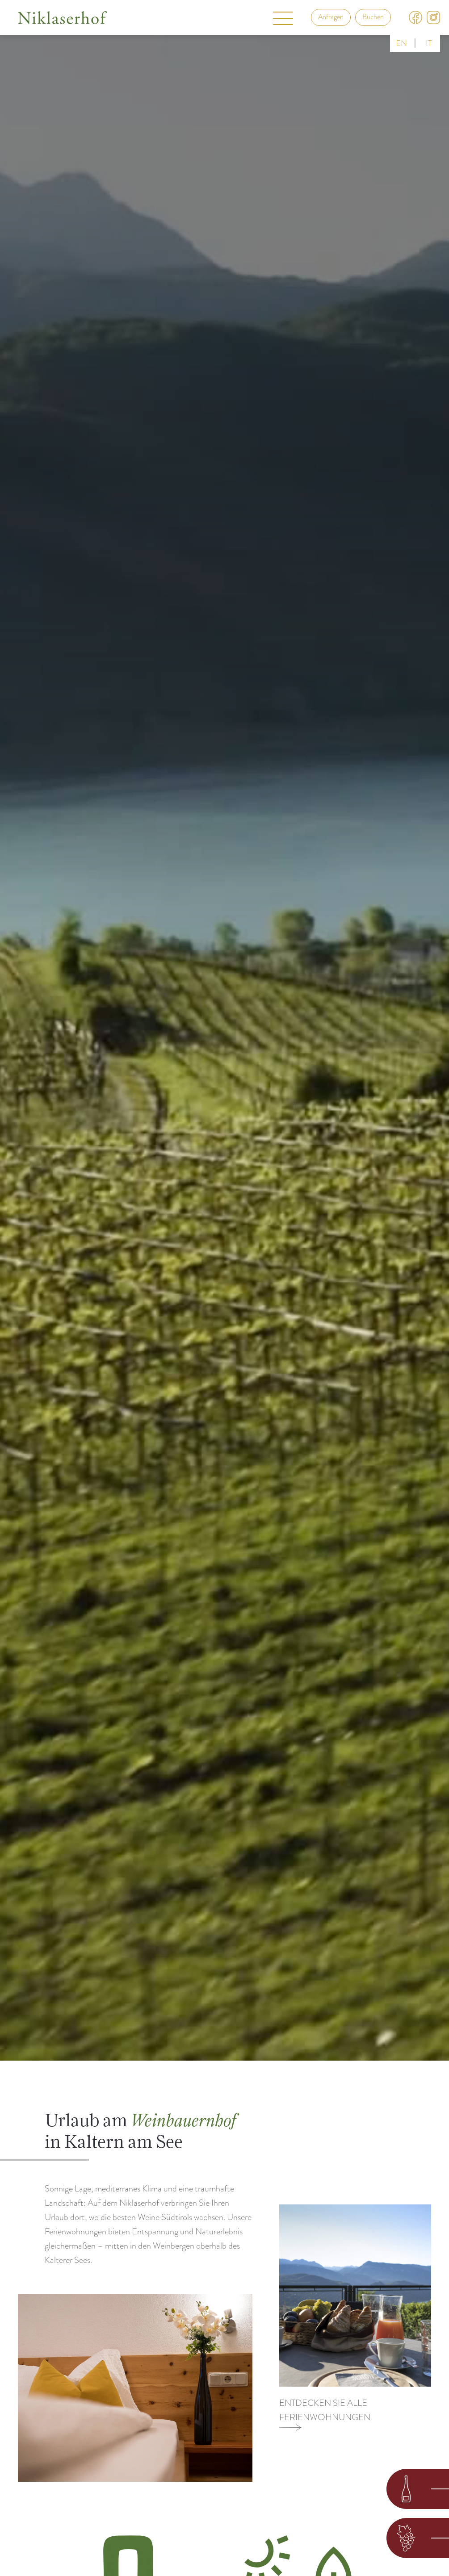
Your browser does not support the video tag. (224, 1030)
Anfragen (331, 17)
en (401, 43)
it (429, 43)
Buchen (373, 17)
